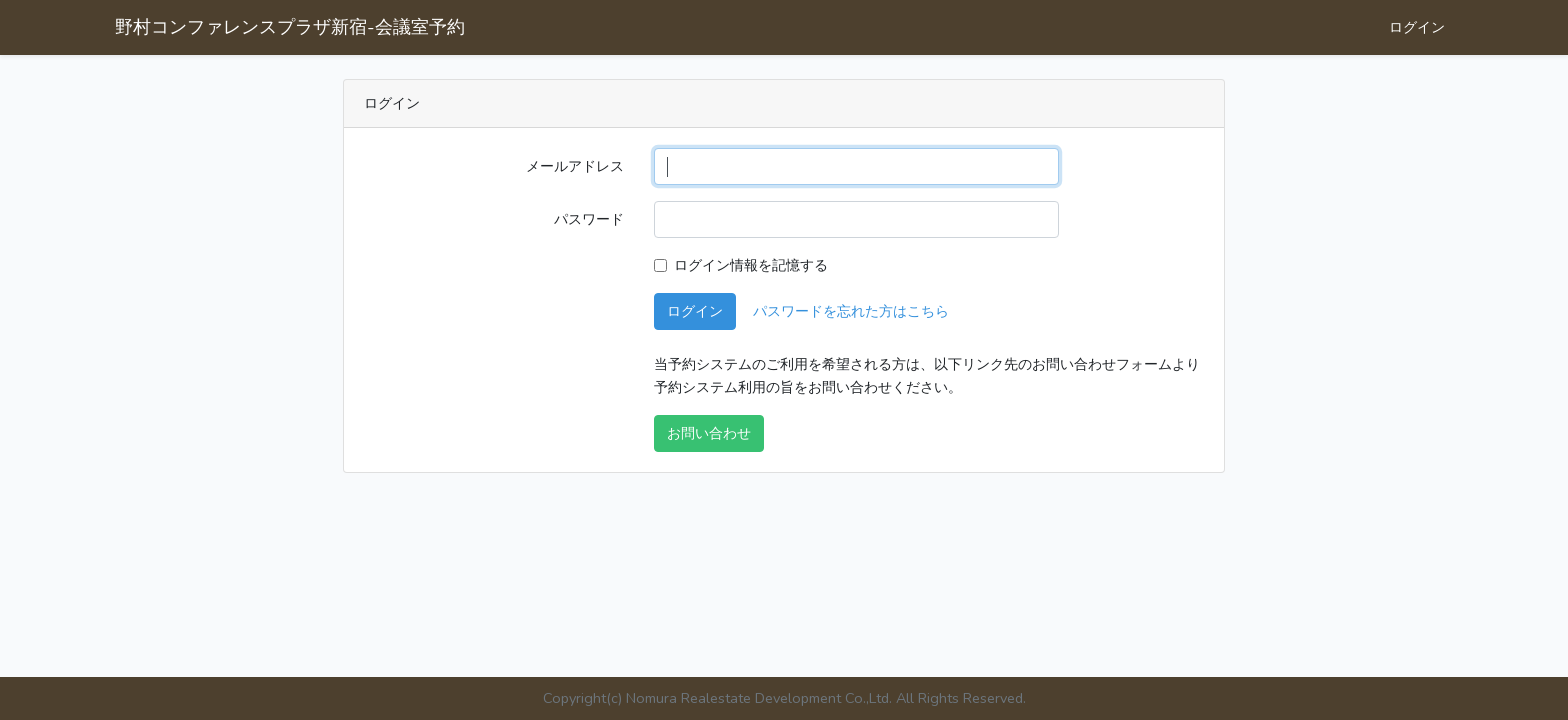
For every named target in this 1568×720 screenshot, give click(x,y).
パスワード (589, 219)
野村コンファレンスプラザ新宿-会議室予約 (290, 27)
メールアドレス (575, 166)
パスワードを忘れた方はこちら (851, 311)
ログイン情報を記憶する (751, 265)
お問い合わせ (709, 433)
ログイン (1417, 27)
